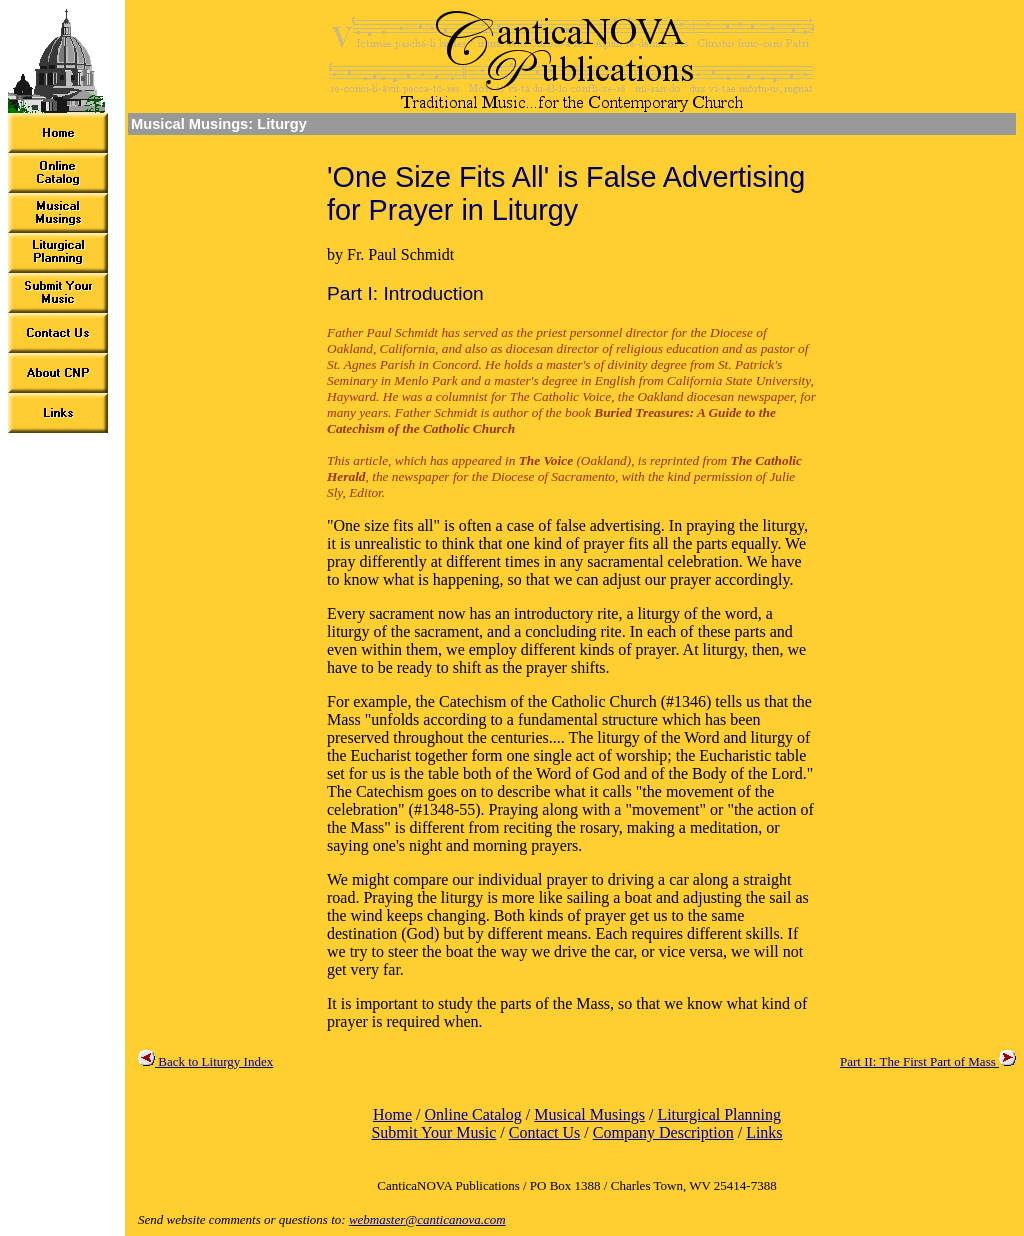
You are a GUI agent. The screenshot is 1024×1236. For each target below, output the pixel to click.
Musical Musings (589, 1114)
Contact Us (545, 1132)
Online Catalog (472, 1114)
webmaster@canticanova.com (427, 1219)
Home (392, 1114)
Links (764, 1132)
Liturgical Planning (719, 1114)
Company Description (663, 1132)
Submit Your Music (433, 1132)
